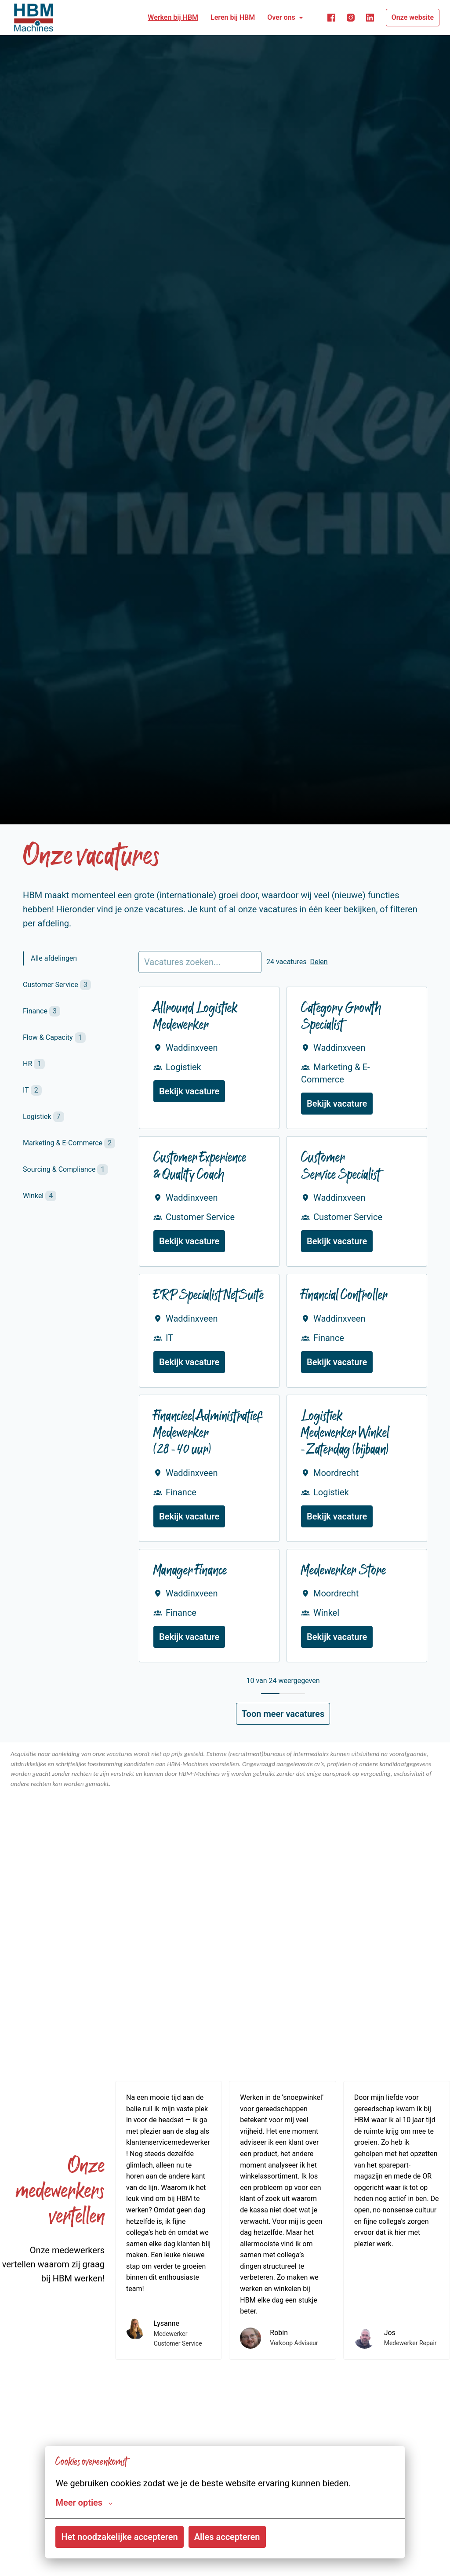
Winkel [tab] (39, 1196)
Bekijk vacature (189, 1091)
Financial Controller (344, 1296)
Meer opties (83, 2502)
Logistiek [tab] (43, 1116)
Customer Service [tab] (57, 985)
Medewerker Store (343, 1571)
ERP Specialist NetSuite (208, 1296)
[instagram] (350, 17)
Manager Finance (190, 1571)
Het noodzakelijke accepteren (119, 2537)
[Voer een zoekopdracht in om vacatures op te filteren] (200, 962)
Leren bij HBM (232, 17)
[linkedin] (370, 17)
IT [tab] (32, 1090)
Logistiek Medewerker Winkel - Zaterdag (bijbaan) (345, 1434)
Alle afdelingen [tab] (55, 958)
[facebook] (331, 17)
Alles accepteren (227, 2537)
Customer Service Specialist (341, 1167)
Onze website (413, 17)
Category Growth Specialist (341, 1018)
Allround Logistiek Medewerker (195, 1018)
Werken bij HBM (173, 17)
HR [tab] (34, 1064)
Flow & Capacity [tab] (54, 1037)
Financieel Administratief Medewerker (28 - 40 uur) (208, 1434)
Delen (318, 962)
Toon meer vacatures (283, 1714)
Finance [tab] (41, 1011)
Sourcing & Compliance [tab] (65, 1169)
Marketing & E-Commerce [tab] (69, 1143)
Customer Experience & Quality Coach (199, 1167)
